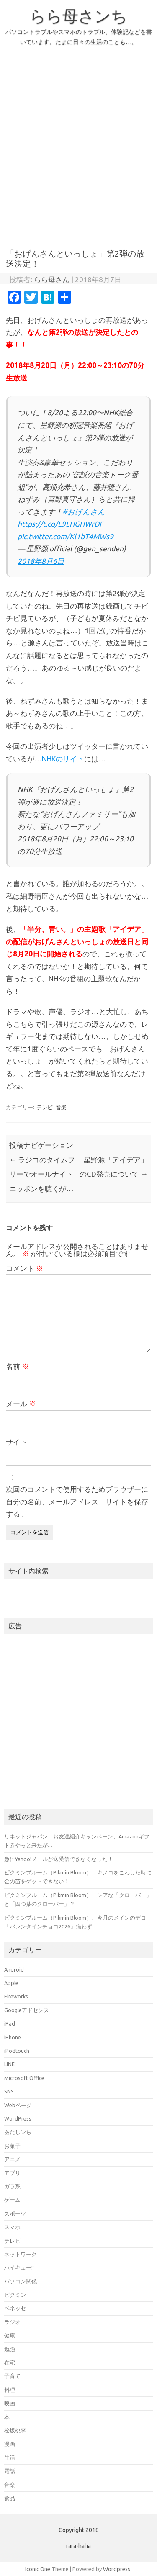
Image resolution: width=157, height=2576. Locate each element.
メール (21, 1404)
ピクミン (15, 2295)
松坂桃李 (15, 2430)
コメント (24, 1268)
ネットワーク (20, 2254)
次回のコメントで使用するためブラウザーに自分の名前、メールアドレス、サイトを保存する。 (77, 1501)
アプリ (12, 2173)
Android (14, 1969)
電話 (9, 2471)
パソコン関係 (20, 2281)
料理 (9, 2390)
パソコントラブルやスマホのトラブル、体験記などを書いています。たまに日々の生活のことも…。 (78, 36)
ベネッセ (15, 2308)
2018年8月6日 (41, 561)
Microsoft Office (24, 2078)
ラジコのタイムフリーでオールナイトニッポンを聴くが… (42, 1174)
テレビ (44, 1107)
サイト (16, 1442)
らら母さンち (78, 16)
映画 (9, 2403)
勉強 (9, 2349)
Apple (11, 1983)
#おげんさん (83, 512)
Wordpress (116, 2569)
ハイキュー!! (19, 2267)
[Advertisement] (78, 151)
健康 (9, 2335)
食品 (9, 2498)
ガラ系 (12, 2186)
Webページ (18, 2105)
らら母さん (51, 279)
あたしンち (17, 2132)
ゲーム (12, 2200)
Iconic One (37, 2569)
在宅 (9, 2362)
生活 (9, 2457)
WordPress (17, 2118)
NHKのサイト (63, 759)
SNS (9, 2091)
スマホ (12, 2227)
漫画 (9, 2444)
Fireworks (16, 1996)
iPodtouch (16, 2051)
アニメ (12, 2159)
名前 (17, 1366)
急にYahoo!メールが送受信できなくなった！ (58, 1859)
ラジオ (12, 2322)
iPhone (12, 2037)
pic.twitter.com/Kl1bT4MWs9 (65, 536)
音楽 (61, 1107)
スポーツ (15, 2213)
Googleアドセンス (26, 2010)
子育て (12, 2376)
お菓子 (12, 2146)
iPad (9, 2023)
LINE (9, 2064)
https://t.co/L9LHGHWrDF (60, 524)
